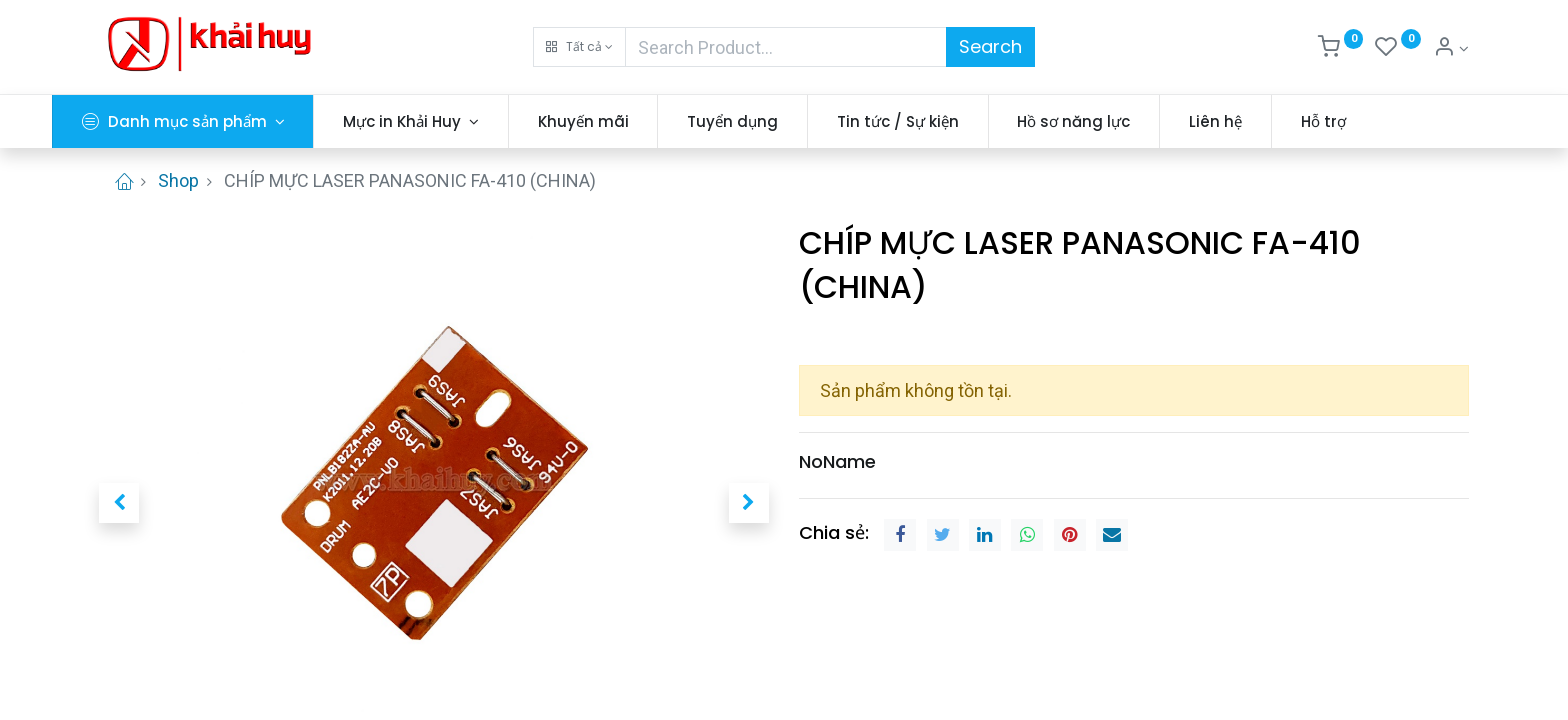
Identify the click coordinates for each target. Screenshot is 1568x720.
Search (990, 46)
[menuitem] (630, 121)
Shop (178, 180)
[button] (579, 47)
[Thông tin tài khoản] (1451, 49)
